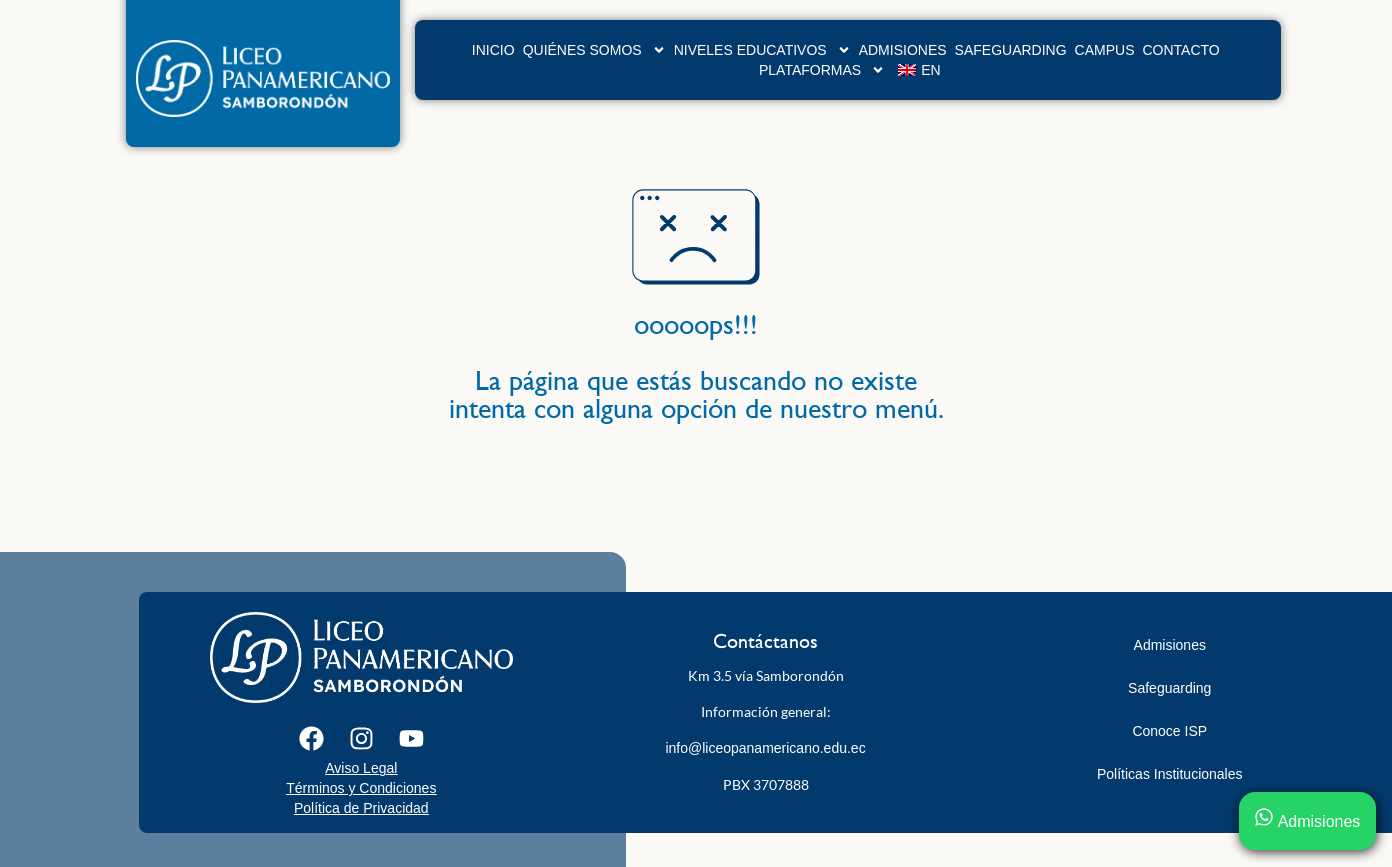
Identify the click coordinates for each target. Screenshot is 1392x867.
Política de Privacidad (361, 808)
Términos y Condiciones (361, 788)
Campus (1105, 50)
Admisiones (903, 50)
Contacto (1181, 50)
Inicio (493, 50)
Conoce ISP (1169, 731)
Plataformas (822, 70)
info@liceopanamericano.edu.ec (765, 748)
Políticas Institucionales (1170, 774)
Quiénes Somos (594, 50)
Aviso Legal (361, 768)
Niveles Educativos (762, 50)
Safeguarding (1011, 50)
